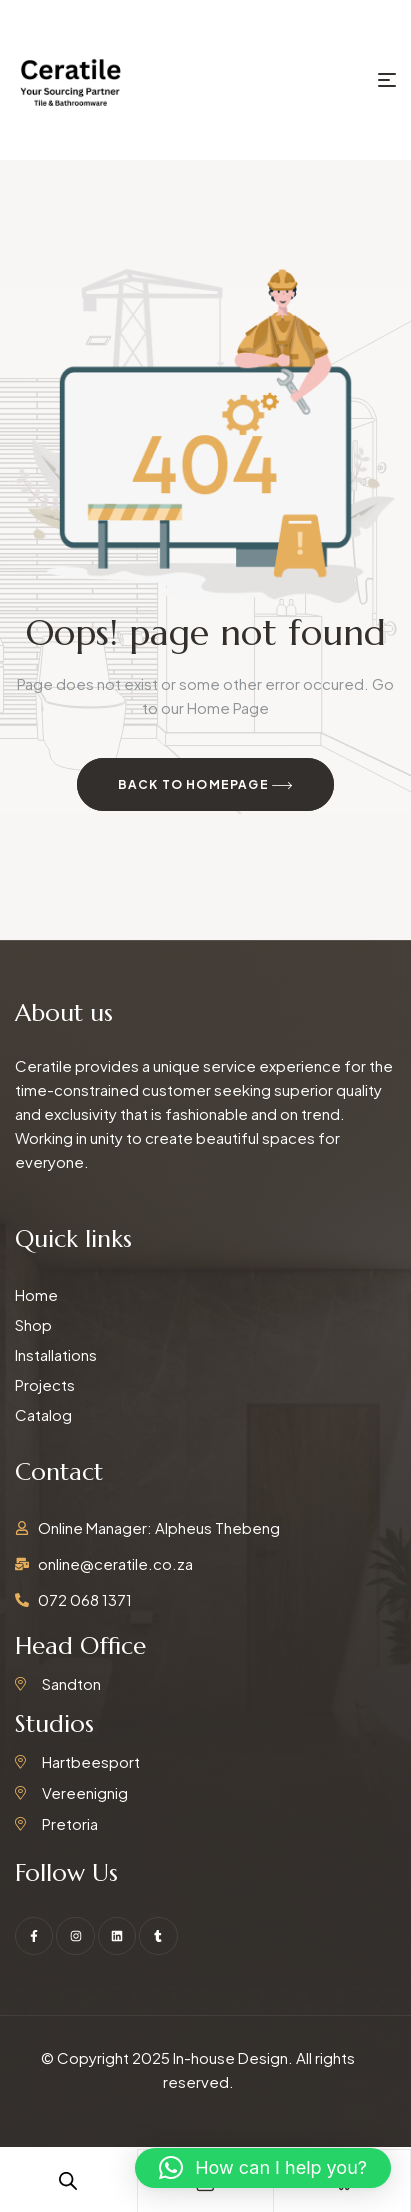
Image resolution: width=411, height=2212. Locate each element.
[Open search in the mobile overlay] (68, 2180)
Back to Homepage (206, 786)
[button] (263, 2168)
